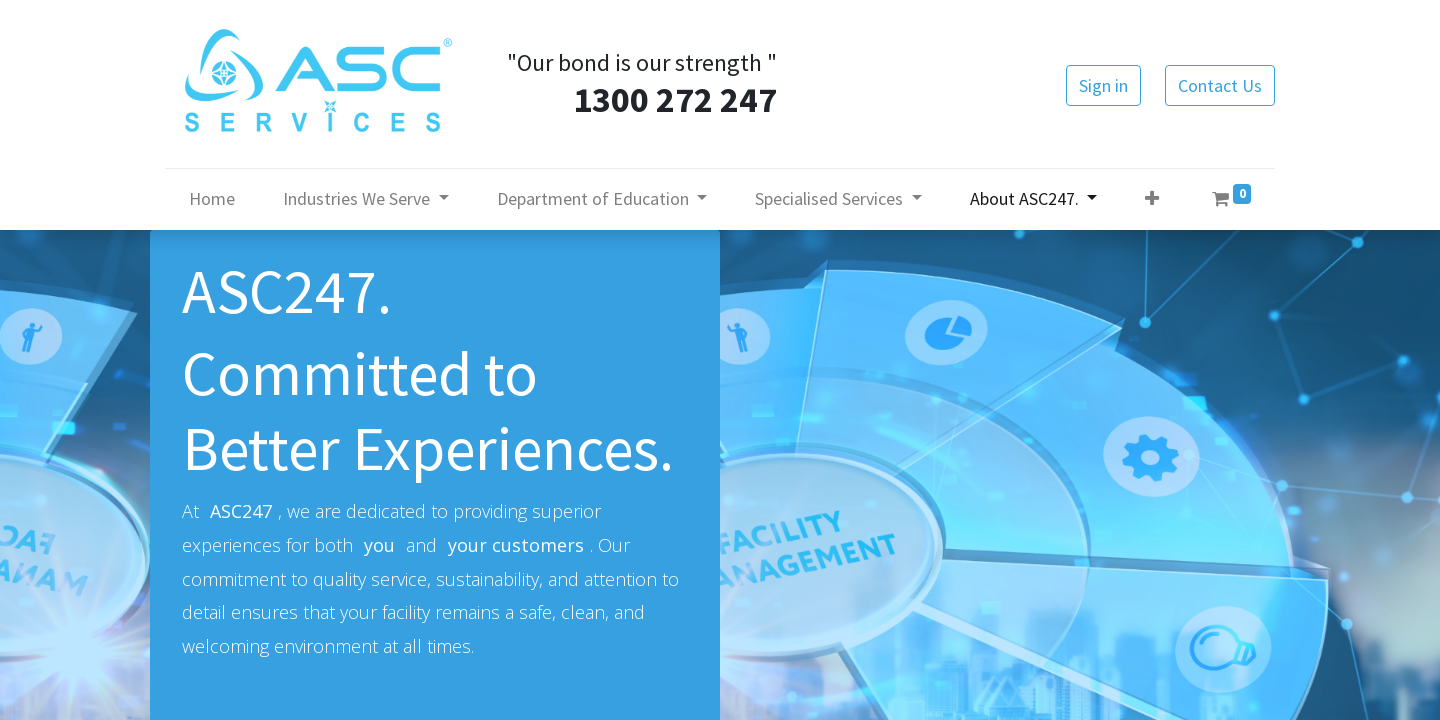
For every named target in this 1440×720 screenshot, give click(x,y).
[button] (1152, 198)
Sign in (1103, 85)
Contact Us (1220, 85)
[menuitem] (212, 198)
